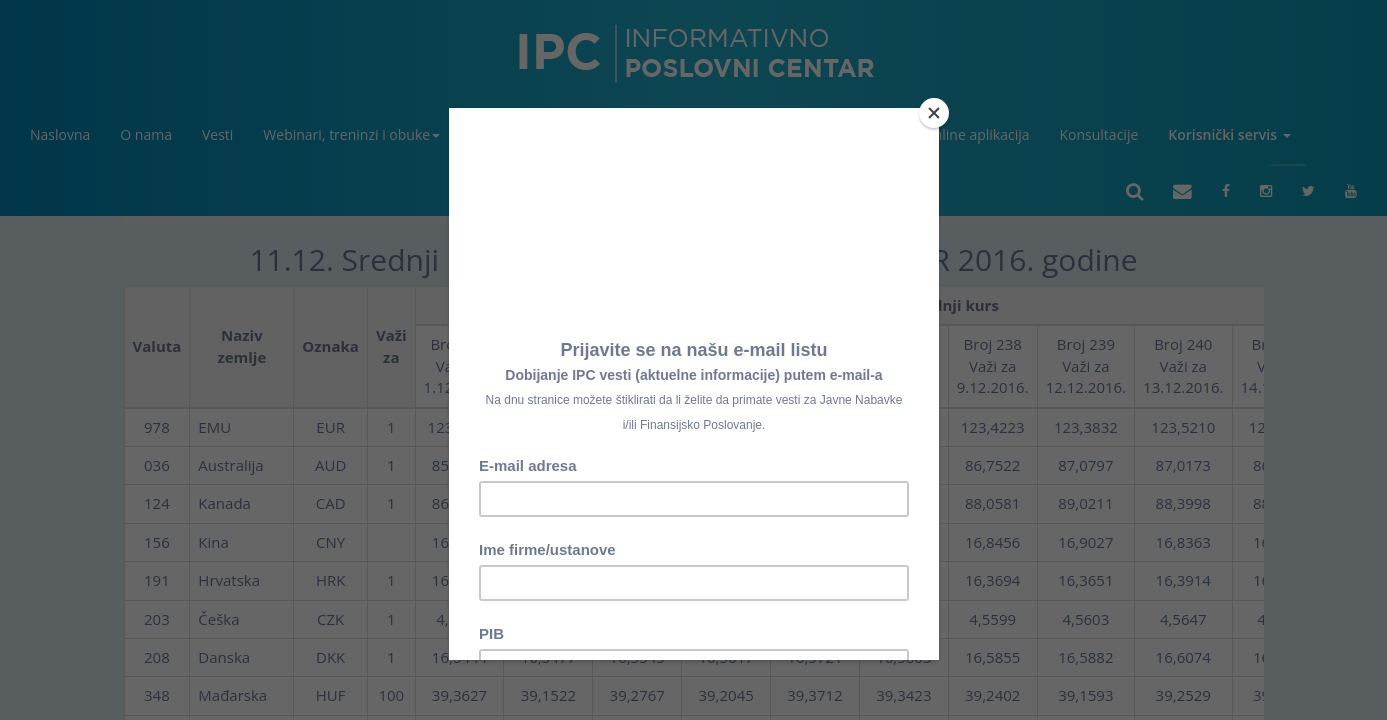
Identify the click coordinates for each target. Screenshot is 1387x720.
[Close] (934, 113)
